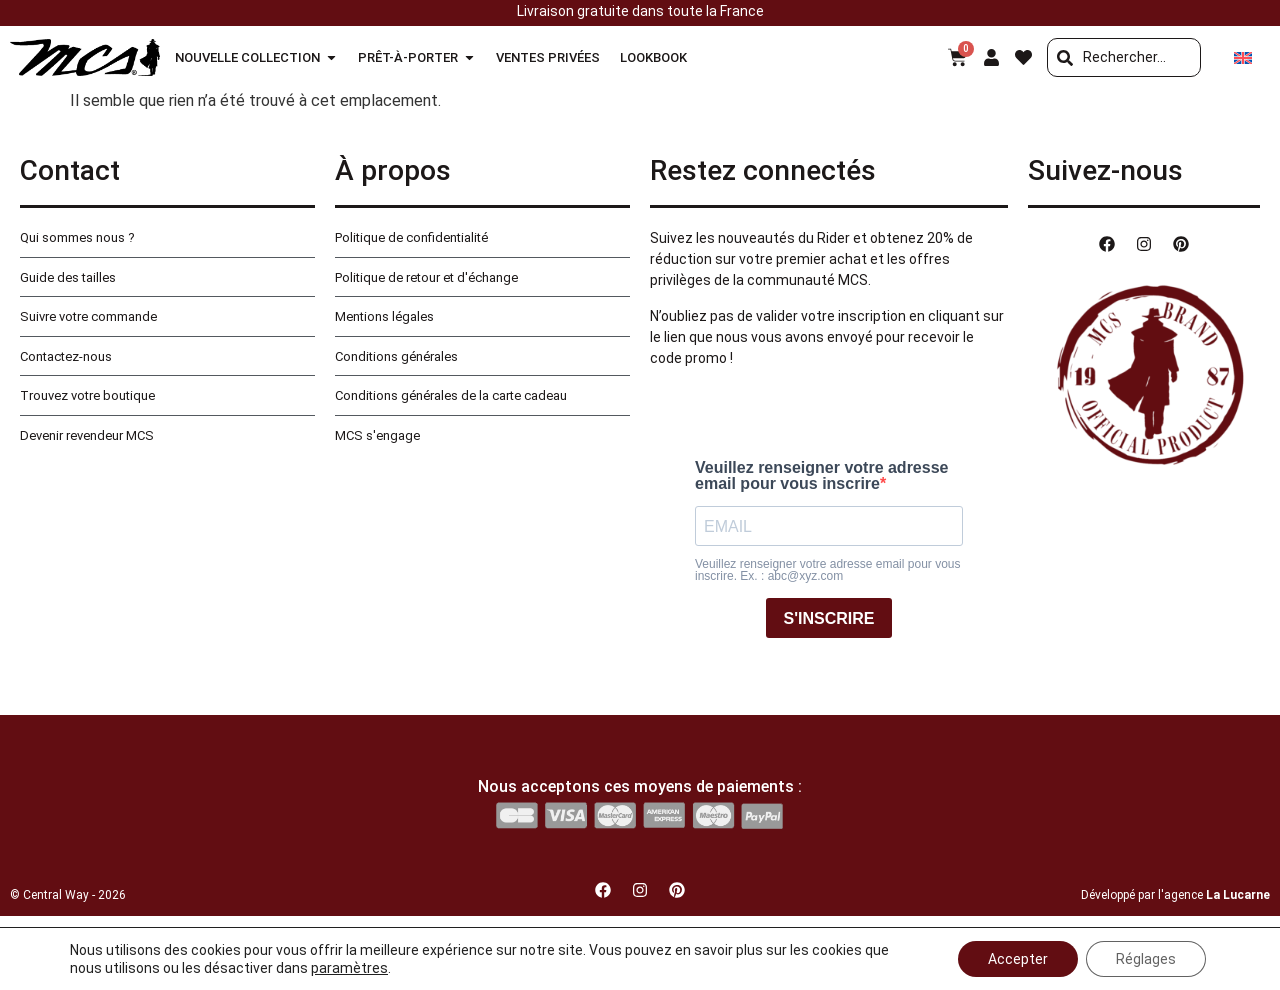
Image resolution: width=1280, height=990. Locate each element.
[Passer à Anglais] (1243, 57)
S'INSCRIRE (829, 618)
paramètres (349, 968)
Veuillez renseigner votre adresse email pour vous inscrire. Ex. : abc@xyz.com (827, 570)
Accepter (1018, 959)
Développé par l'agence (1175, 895)
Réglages (1146, 959)
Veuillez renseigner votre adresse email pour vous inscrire (821, 476)
